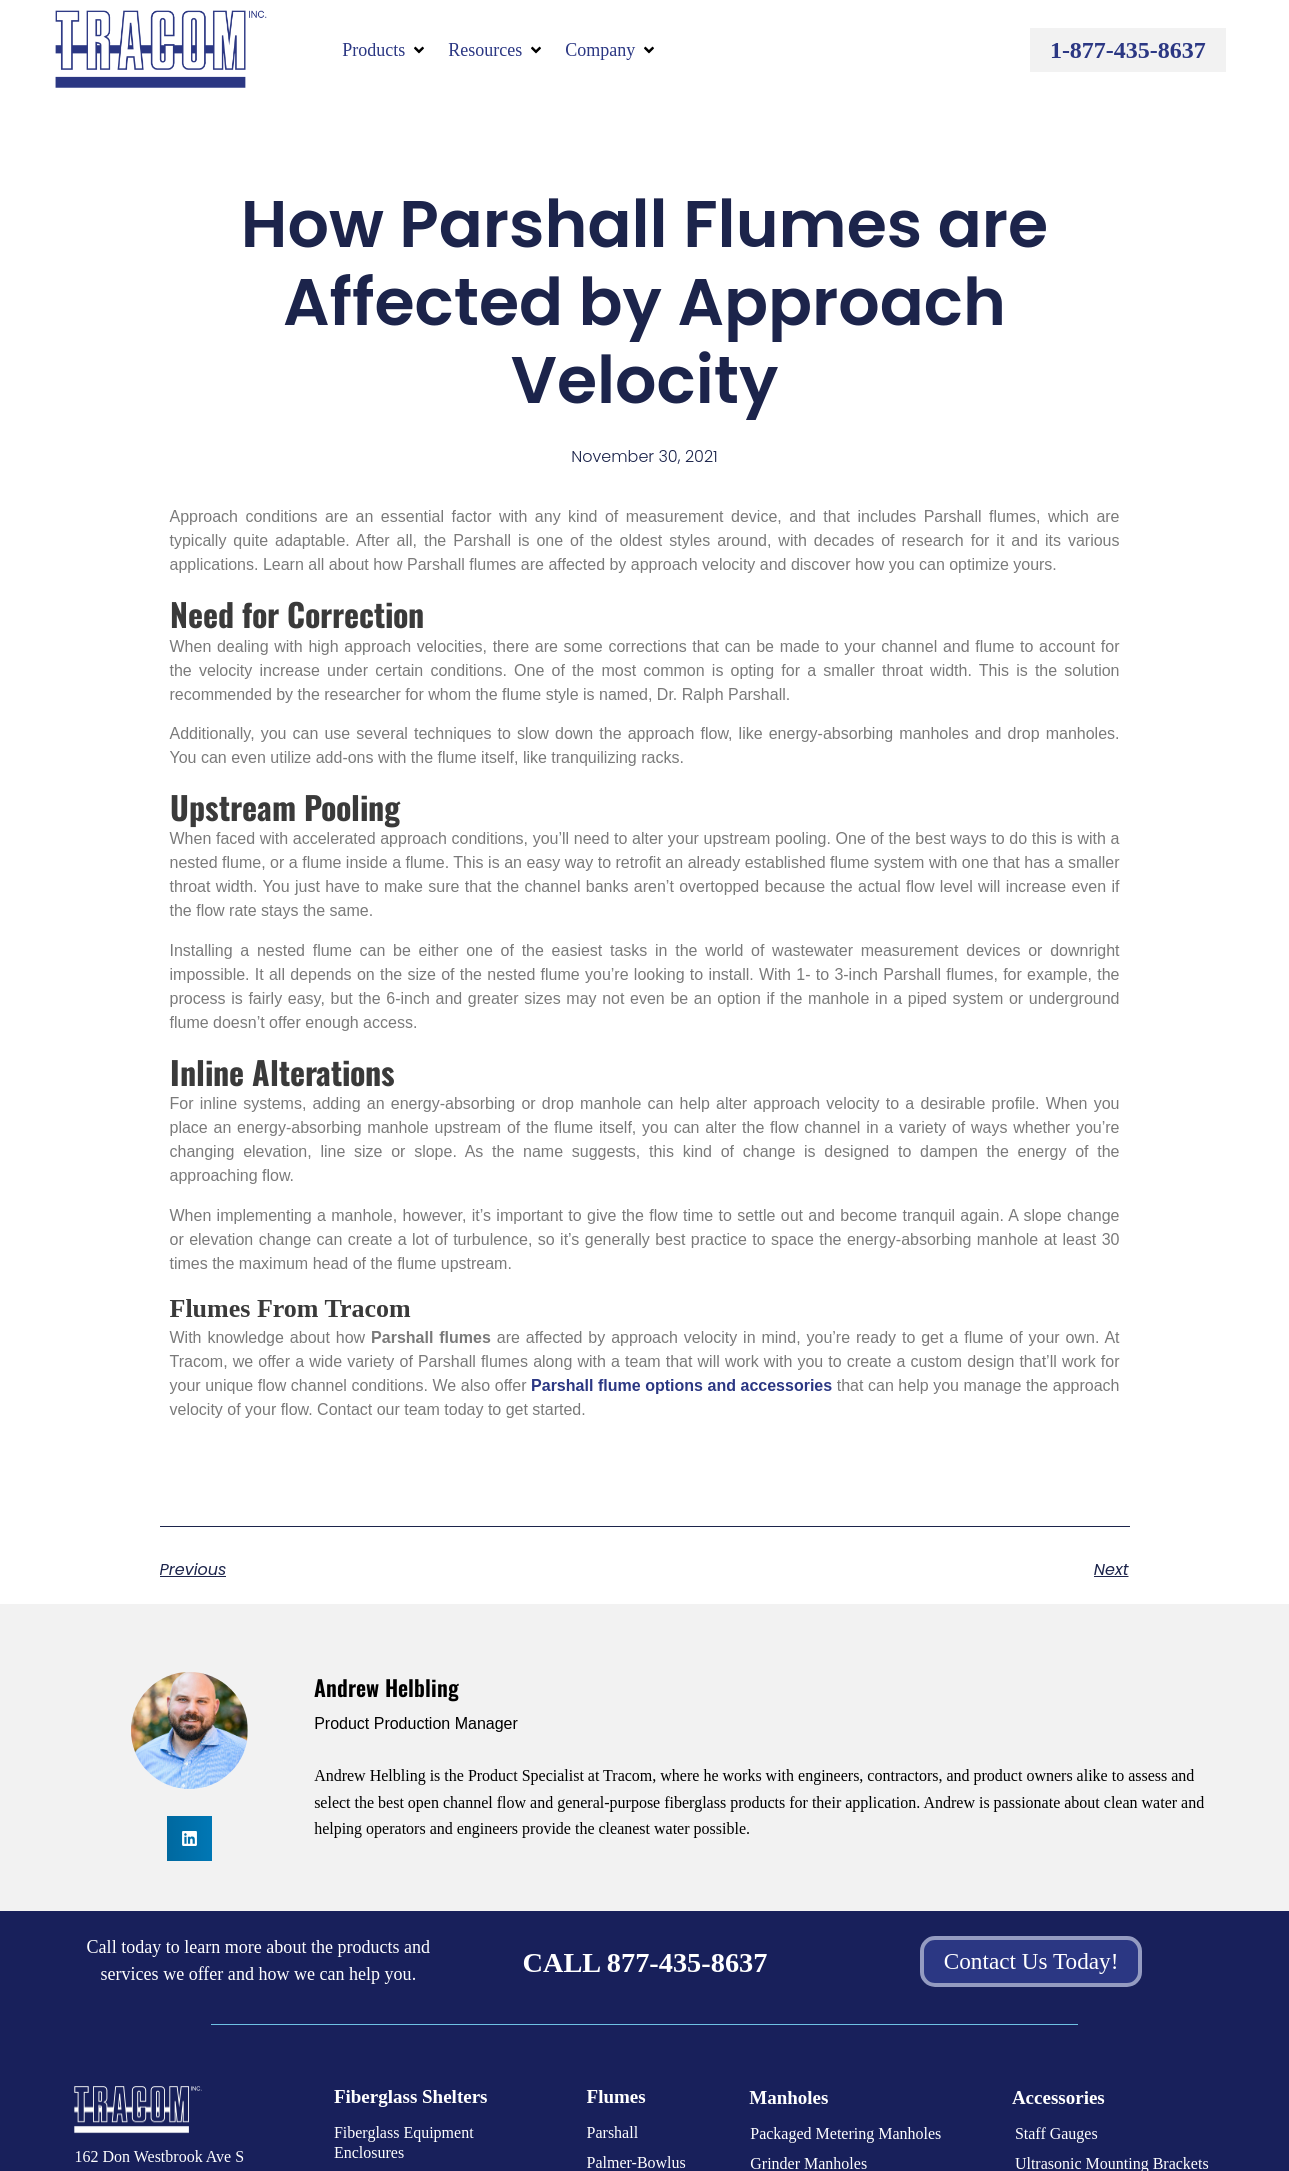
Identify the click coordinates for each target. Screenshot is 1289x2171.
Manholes (788, 2097)
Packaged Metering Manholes (845, 2133)
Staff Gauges (1056, 2133)
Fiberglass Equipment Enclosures (404, 2142)
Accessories (1058, 2097)
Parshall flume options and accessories (681, 1385)
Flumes (616, 2096)
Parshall (613, 2132)
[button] (385, 50)
